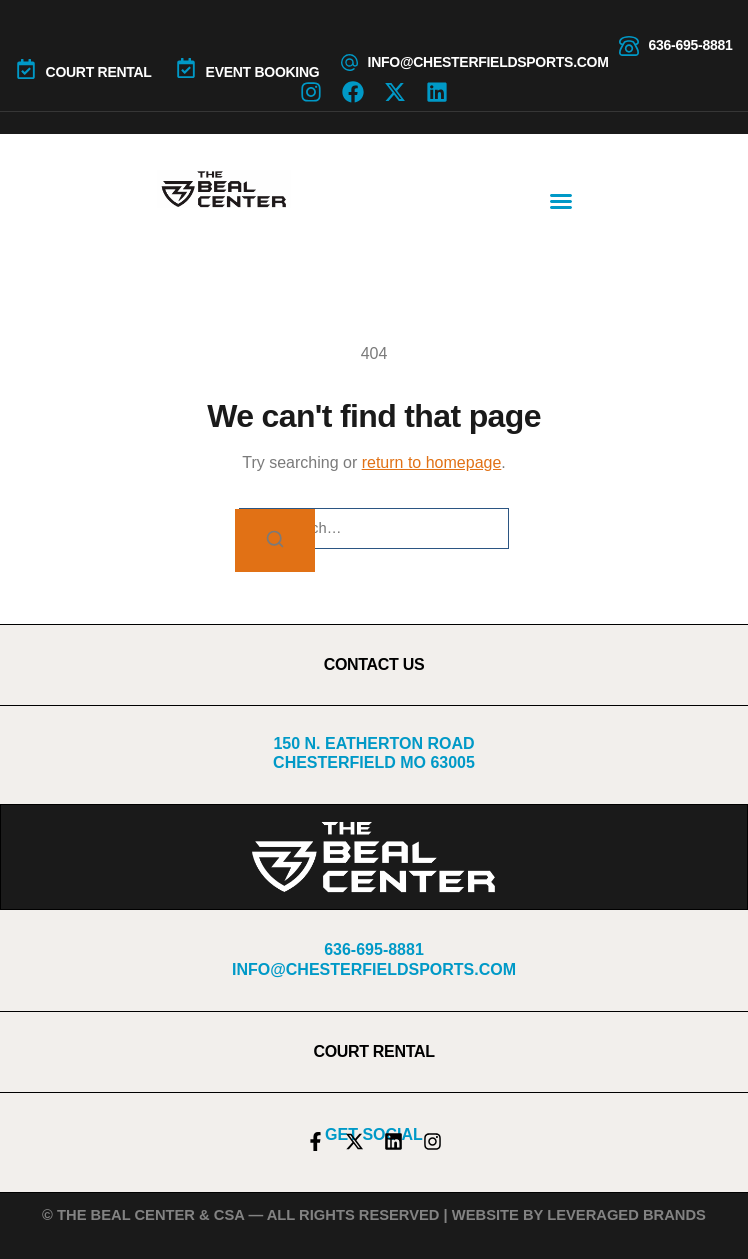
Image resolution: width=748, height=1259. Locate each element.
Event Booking (263, 72)
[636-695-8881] (629, 46)
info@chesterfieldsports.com (488, 62)
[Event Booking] (186, 68)
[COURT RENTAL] (26, 69)
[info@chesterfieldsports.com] (349, 62)
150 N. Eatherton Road (373, 743)
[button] (561, 201)
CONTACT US (374, 664)
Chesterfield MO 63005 (374, 762)
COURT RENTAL (99, 72)
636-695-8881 (691, 45)
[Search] (275, 540)
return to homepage (432, 462)
